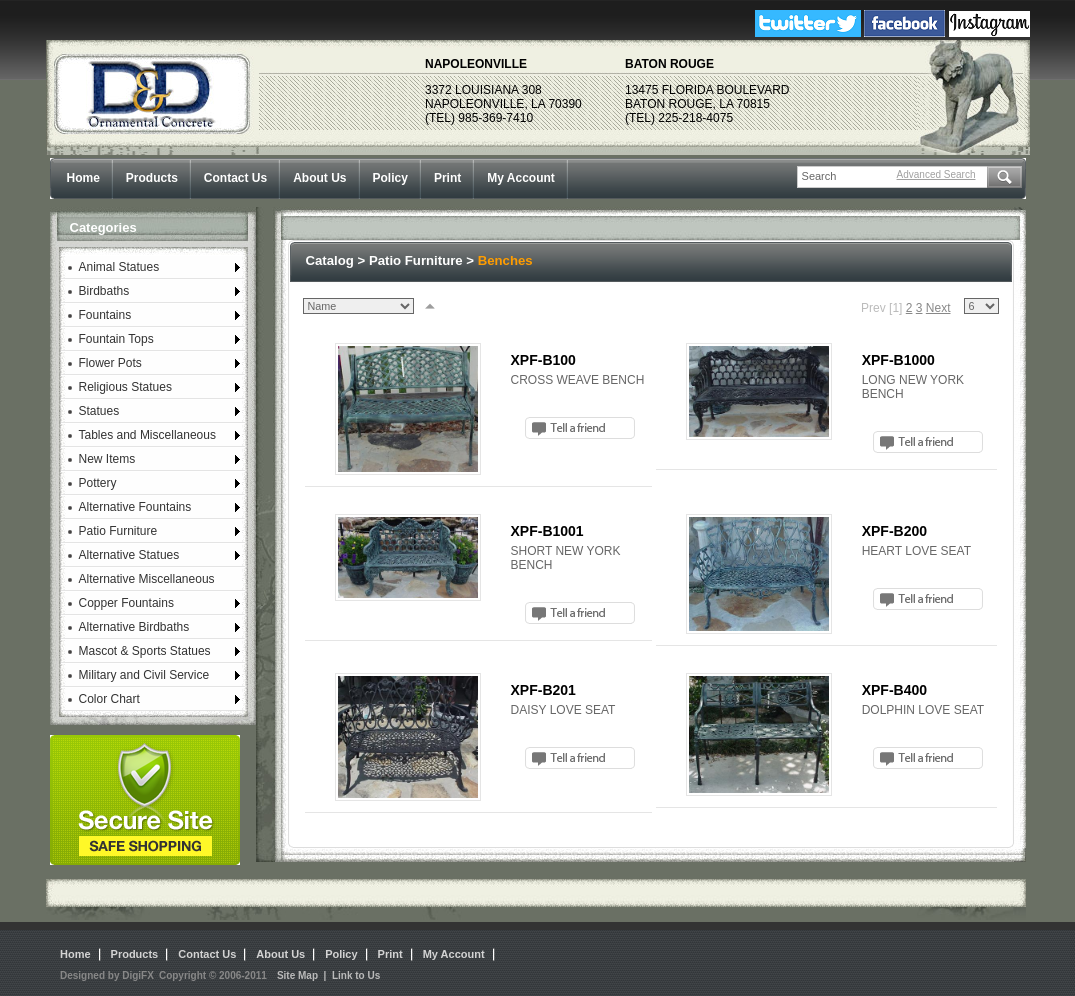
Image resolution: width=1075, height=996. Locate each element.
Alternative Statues (129, 555)
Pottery (98, 483)
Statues (99, 411)
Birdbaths (104, 291)
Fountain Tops (116, 339)
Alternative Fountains (135, 507)
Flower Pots (110, 363)
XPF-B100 (543, 360)
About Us (319, 178)
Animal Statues (119, 267)
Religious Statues (125, 387)
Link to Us (356, 975)
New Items (107, 459)
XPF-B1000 (898, 360)
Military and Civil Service (144, 675)
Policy (390, 178)
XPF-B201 (543, 690)
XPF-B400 (894, 690)
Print (447, 178)
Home (83, 178)
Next (938, 308)
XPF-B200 (894, 531)
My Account (521, 178)
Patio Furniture (118, 531)
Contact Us (235, 178)
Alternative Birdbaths (134, 627)
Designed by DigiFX (107, 975)
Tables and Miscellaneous (147, 435)
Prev (873, 308)
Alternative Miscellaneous (147, 579)
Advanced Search (936, 174)
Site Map (297, 975)
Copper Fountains (126, 603)
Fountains (105, 315)
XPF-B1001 (547, 531)
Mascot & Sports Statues (145, 651)
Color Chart (109, 699)
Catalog (330, 260)
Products (152, 178)
